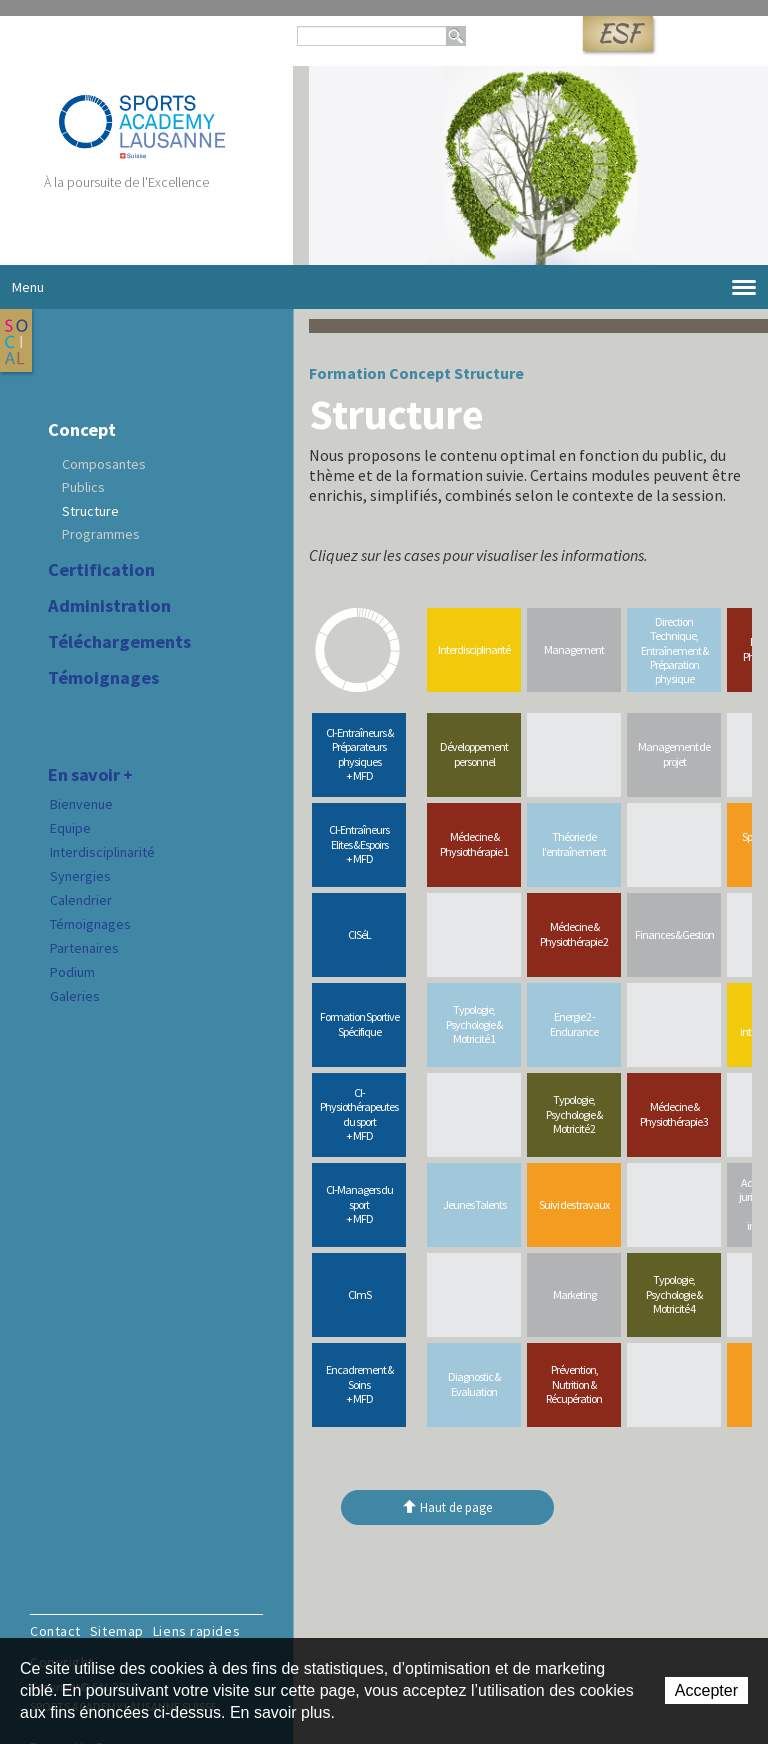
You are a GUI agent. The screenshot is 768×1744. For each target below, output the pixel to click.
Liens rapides (196, 1631)
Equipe (70, 828)
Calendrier (81, 900)
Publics (83, 487)
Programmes (101, 534)
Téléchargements (119, 642)
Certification (101, 570)
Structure (90, 511)
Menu (384, 287)
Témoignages (103, 678)
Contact (55, 1631)
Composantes (104, 464)
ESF (618, 33)
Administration (109, 606)
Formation (347, 373)
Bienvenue (81, 804)
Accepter (706, 1690)
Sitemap (117, 1631)
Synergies (80, 876)
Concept (82, 430)
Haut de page (456, 1507)
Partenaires (84, 948)
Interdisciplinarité (102, 852)
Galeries (75, 996)
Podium (72, 972)
